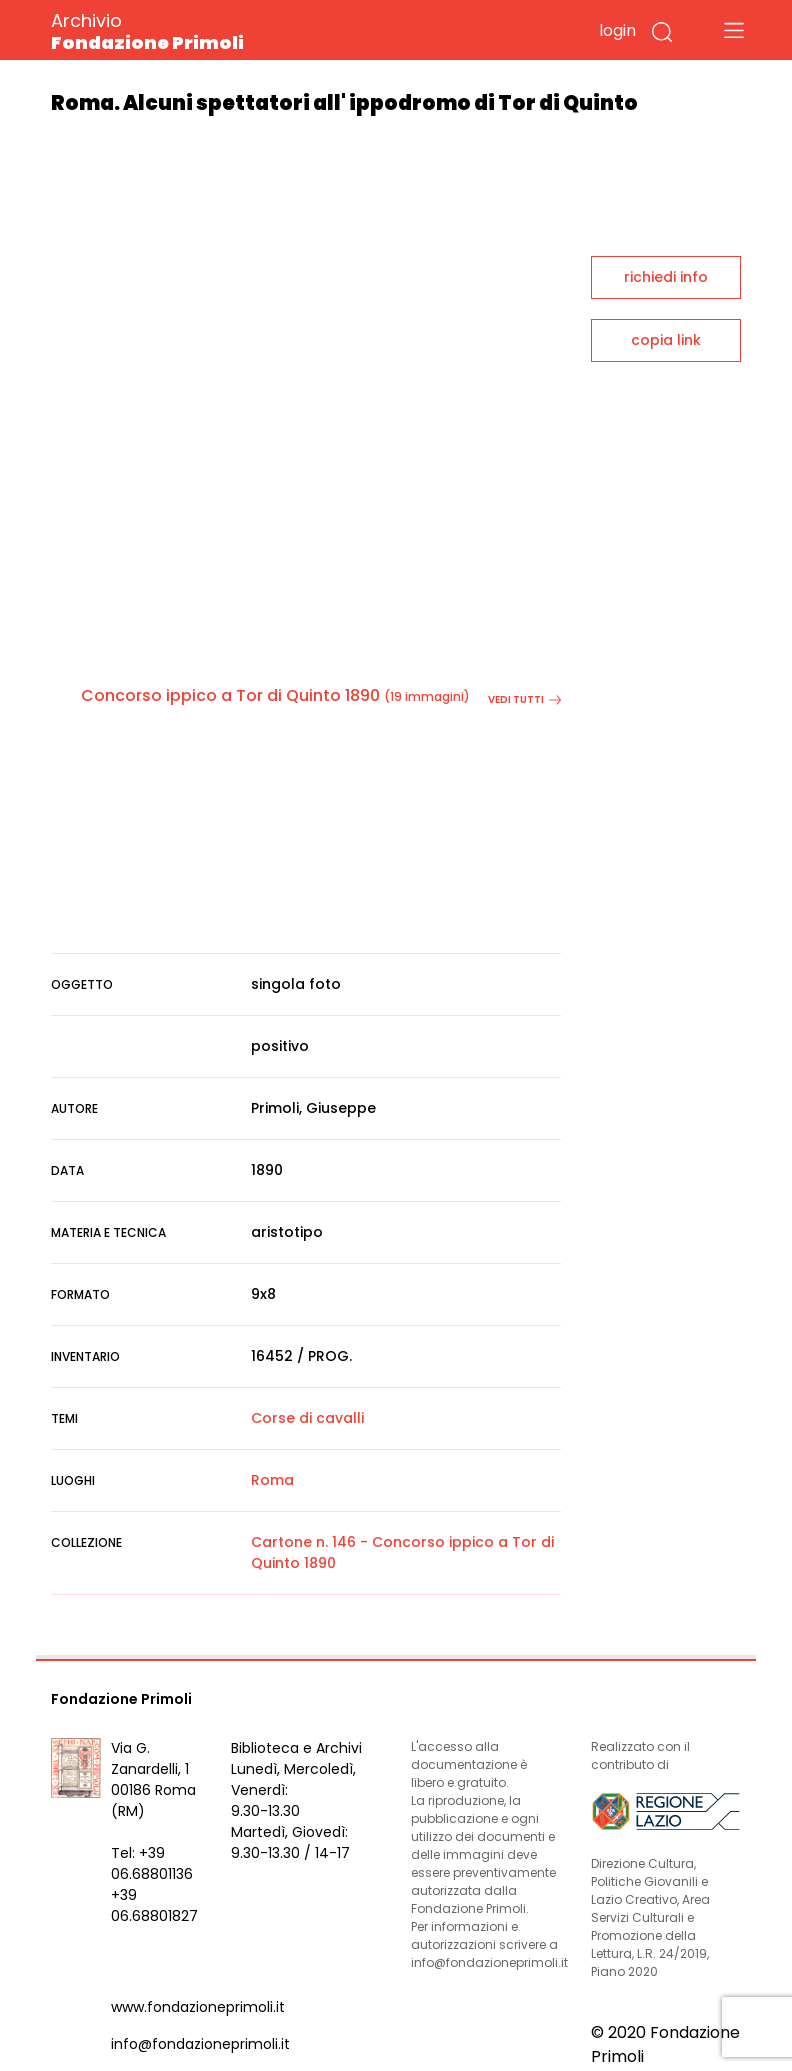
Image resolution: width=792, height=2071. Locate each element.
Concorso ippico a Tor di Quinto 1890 (230, 695)
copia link (666, 340)
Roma (272, 1480)
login (617, 30)
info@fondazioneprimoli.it (200, 2044)
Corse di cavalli (307, 1418)
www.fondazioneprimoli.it (198, 2007)
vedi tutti (524, 699)
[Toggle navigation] (734, 30)
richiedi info (666, 277)
